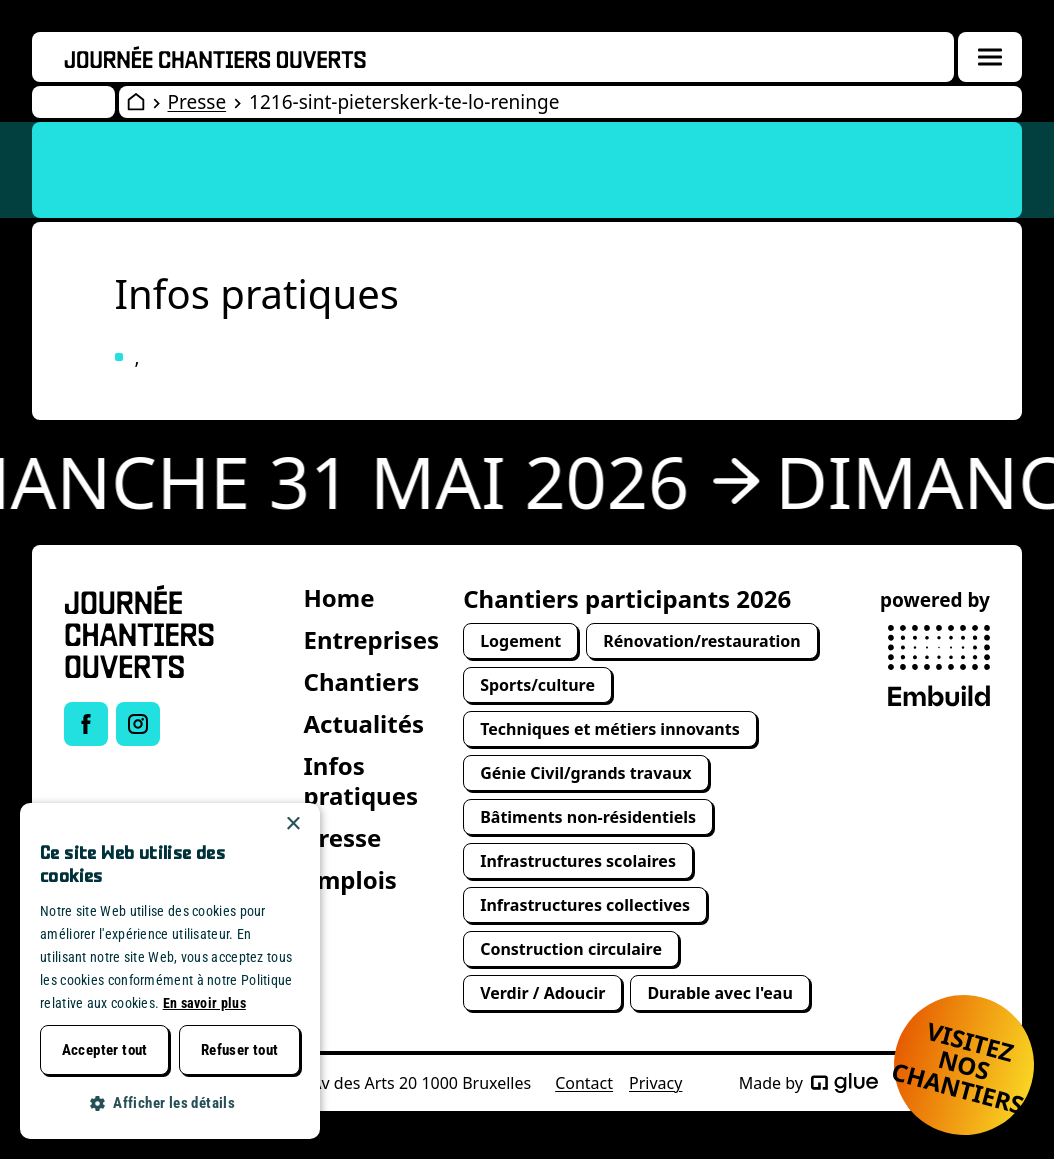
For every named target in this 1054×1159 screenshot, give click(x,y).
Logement (520, 641)
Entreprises (372, 639)
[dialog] (170, 971)
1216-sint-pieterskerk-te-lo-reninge (404, 102)
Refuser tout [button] (240, 1050)
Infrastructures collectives (585, 905)
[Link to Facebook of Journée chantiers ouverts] (86, 724)
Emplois (350, 879)
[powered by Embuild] (939, 666)
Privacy (655, 1083)
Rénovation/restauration (702, 641)
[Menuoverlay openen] (990, 57)
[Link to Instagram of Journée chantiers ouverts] (138, 724)
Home (339, 597)
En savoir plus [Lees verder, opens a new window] (204, 1003)
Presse (197, 102)
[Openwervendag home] (215, 57)
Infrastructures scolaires (578, 861)
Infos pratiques (361, 780)
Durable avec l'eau (719, 993)
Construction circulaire (571, 949)
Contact (584, 1083)
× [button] (292, 824)
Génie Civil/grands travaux (585, 773)
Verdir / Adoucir (542, 993)
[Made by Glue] (844, 1083)
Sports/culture (537, 685)
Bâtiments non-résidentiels (588, 817)
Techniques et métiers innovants (610, 729)
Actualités (364, 723)
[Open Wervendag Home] (136, 102)
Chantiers (362, 681)
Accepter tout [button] (105, 1050)
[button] (170, 1103)
